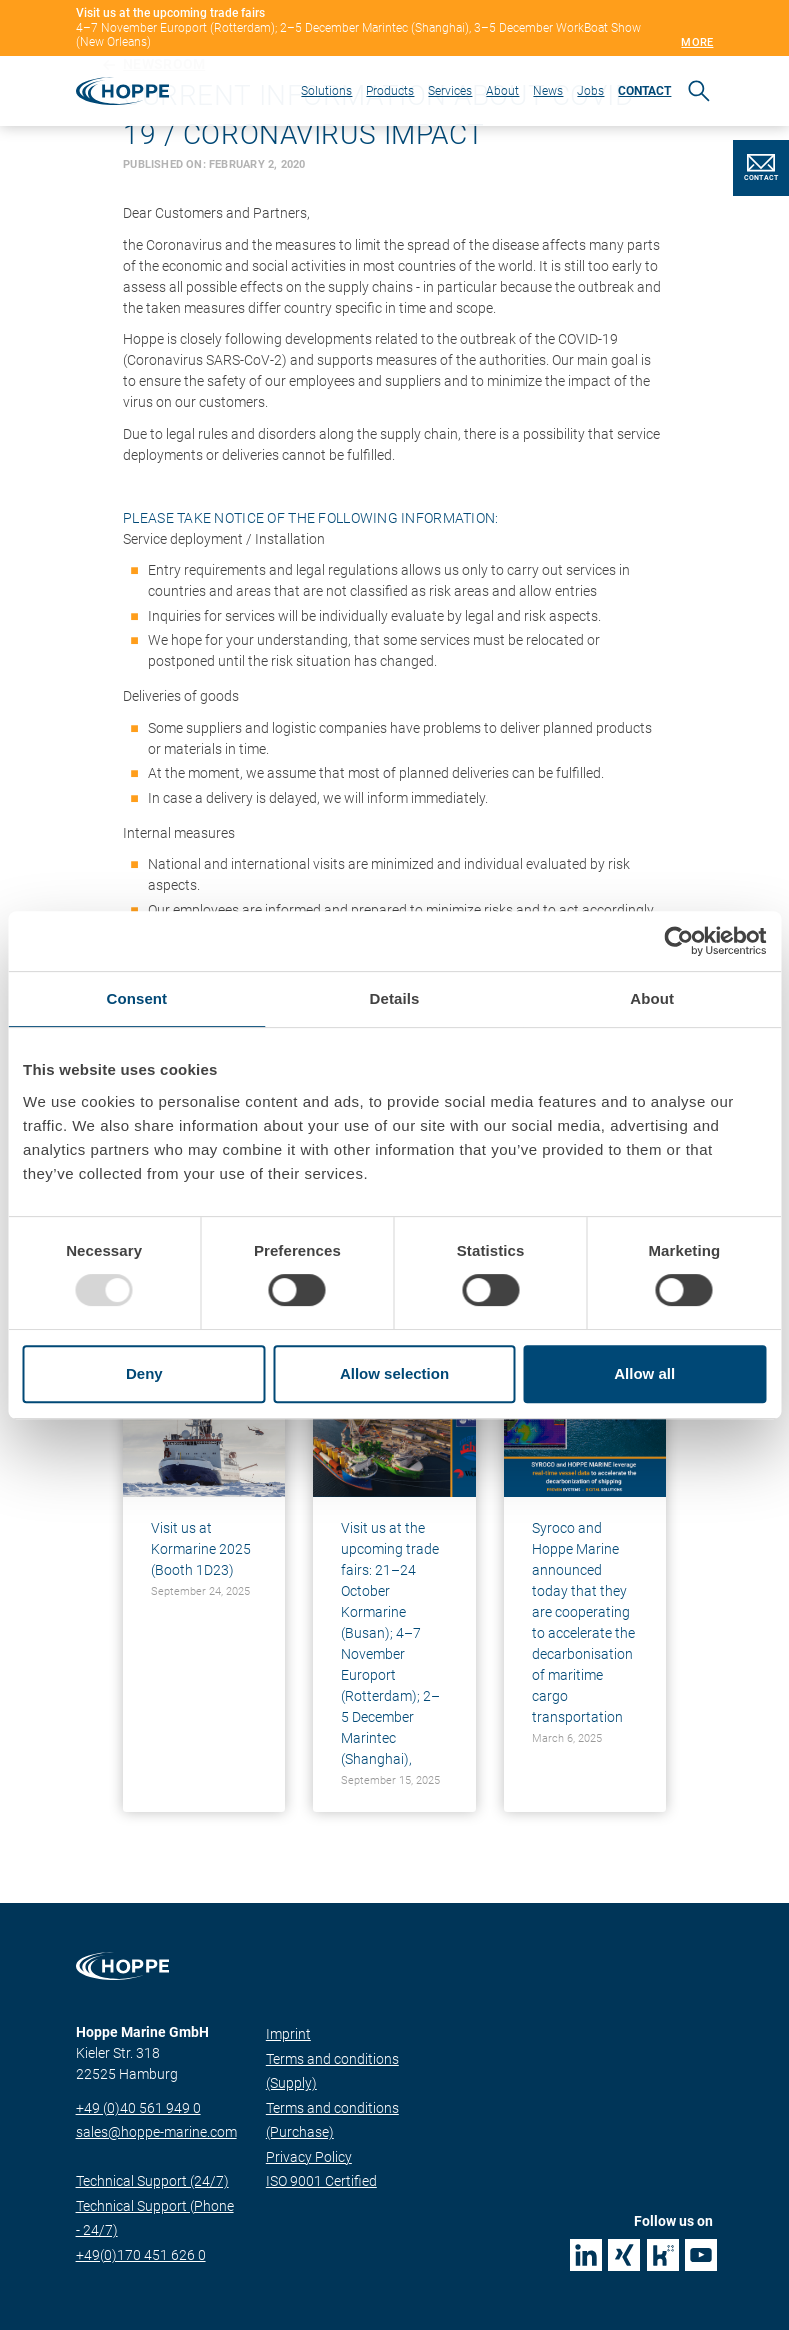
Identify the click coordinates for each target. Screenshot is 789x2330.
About (502, 91)
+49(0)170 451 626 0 (141, 2255)
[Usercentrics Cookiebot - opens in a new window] (678, 941)
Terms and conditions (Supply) (332, 2071)
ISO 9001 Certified (321, 2181)
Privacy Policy (309, 2157)
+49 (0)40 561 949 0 (138, 2108)
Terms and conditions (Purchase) (332, 2120)
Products (390, 91)
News (548, 91)
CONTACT (644, 91)
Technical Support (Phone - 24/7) (155, 2218)
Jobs (590, 91)
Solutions (326, 91)
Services (450, 91)
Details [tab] (395, 998)
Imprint (288, 2034)
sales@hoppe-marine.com (156, 2132)
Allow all (644, 1373)
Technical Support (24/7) (152, 2181)
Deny (144, 1373)
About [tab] (652, 998)
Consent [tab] (136, 998)
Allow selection (394, 1373)
